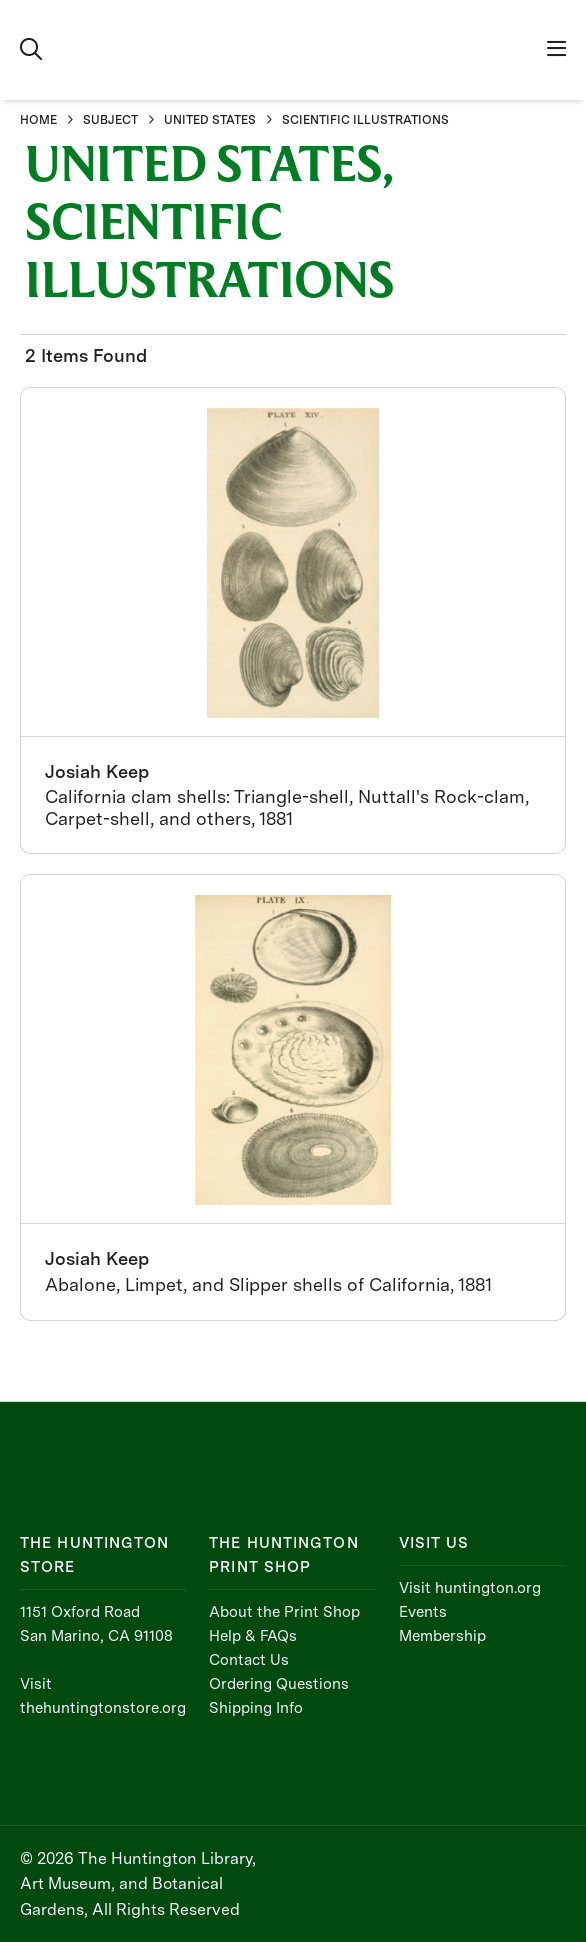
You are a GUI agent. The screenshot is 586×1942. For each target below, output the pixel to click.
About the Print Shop (284, 1612)
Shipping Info (256, 1708)
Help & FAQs (253, 1636)
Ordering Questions (279, 1684)
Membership (442, 1636)
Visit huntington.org (470, 1588)
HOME (38, 120)
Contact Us (249, 1660)
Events (423, 1612)
